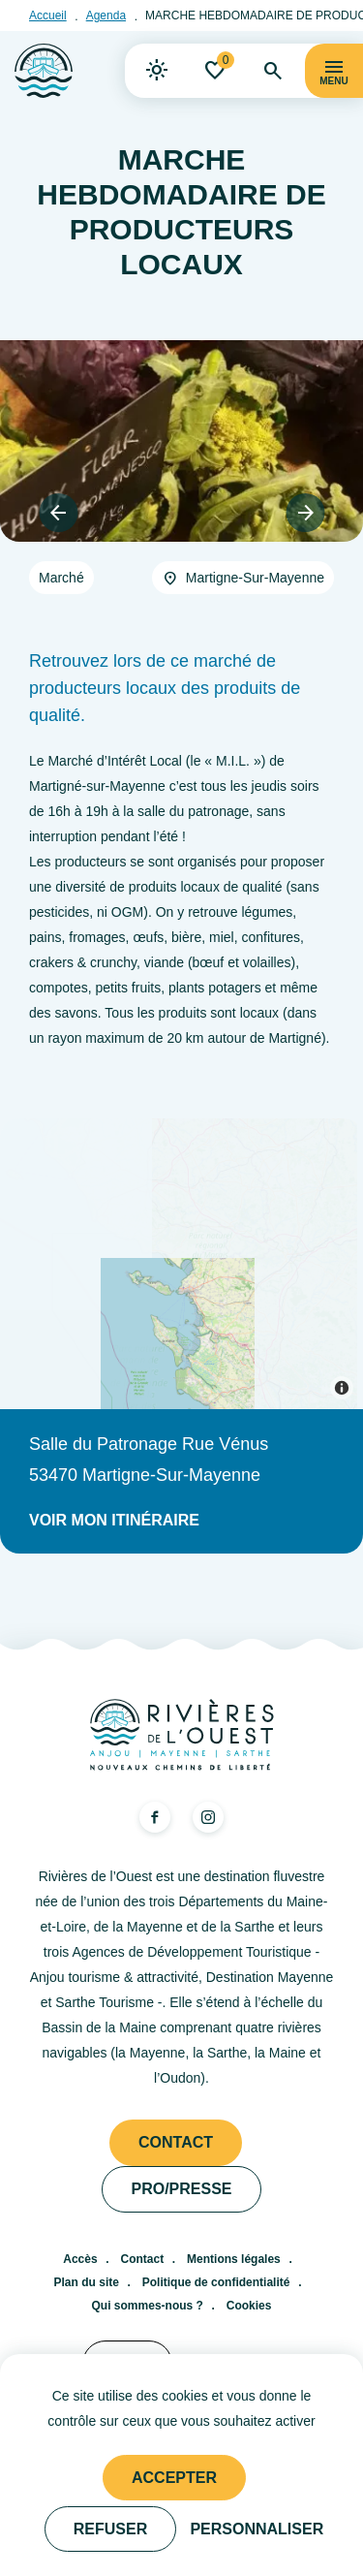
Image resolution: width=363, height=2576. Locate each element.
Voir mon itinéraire (114, 1520)
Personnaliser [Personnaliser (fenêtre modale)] (256, 2529)
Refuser (110, 2529)
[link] (157, 71)
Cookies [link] (249, 2305)
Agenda (106, 15)
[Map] (181, 1263)
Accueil (48, 15)
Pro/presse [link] (181, 2189)
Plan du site (86, 2282)
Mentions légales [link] (234, 2259)
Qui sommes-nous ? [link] (147, 2305)
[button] (58, 512)
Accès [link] (80, 2259)
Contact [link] (175, 2142)
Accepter (174, 2477)
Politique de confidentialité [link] (216, 2282)
